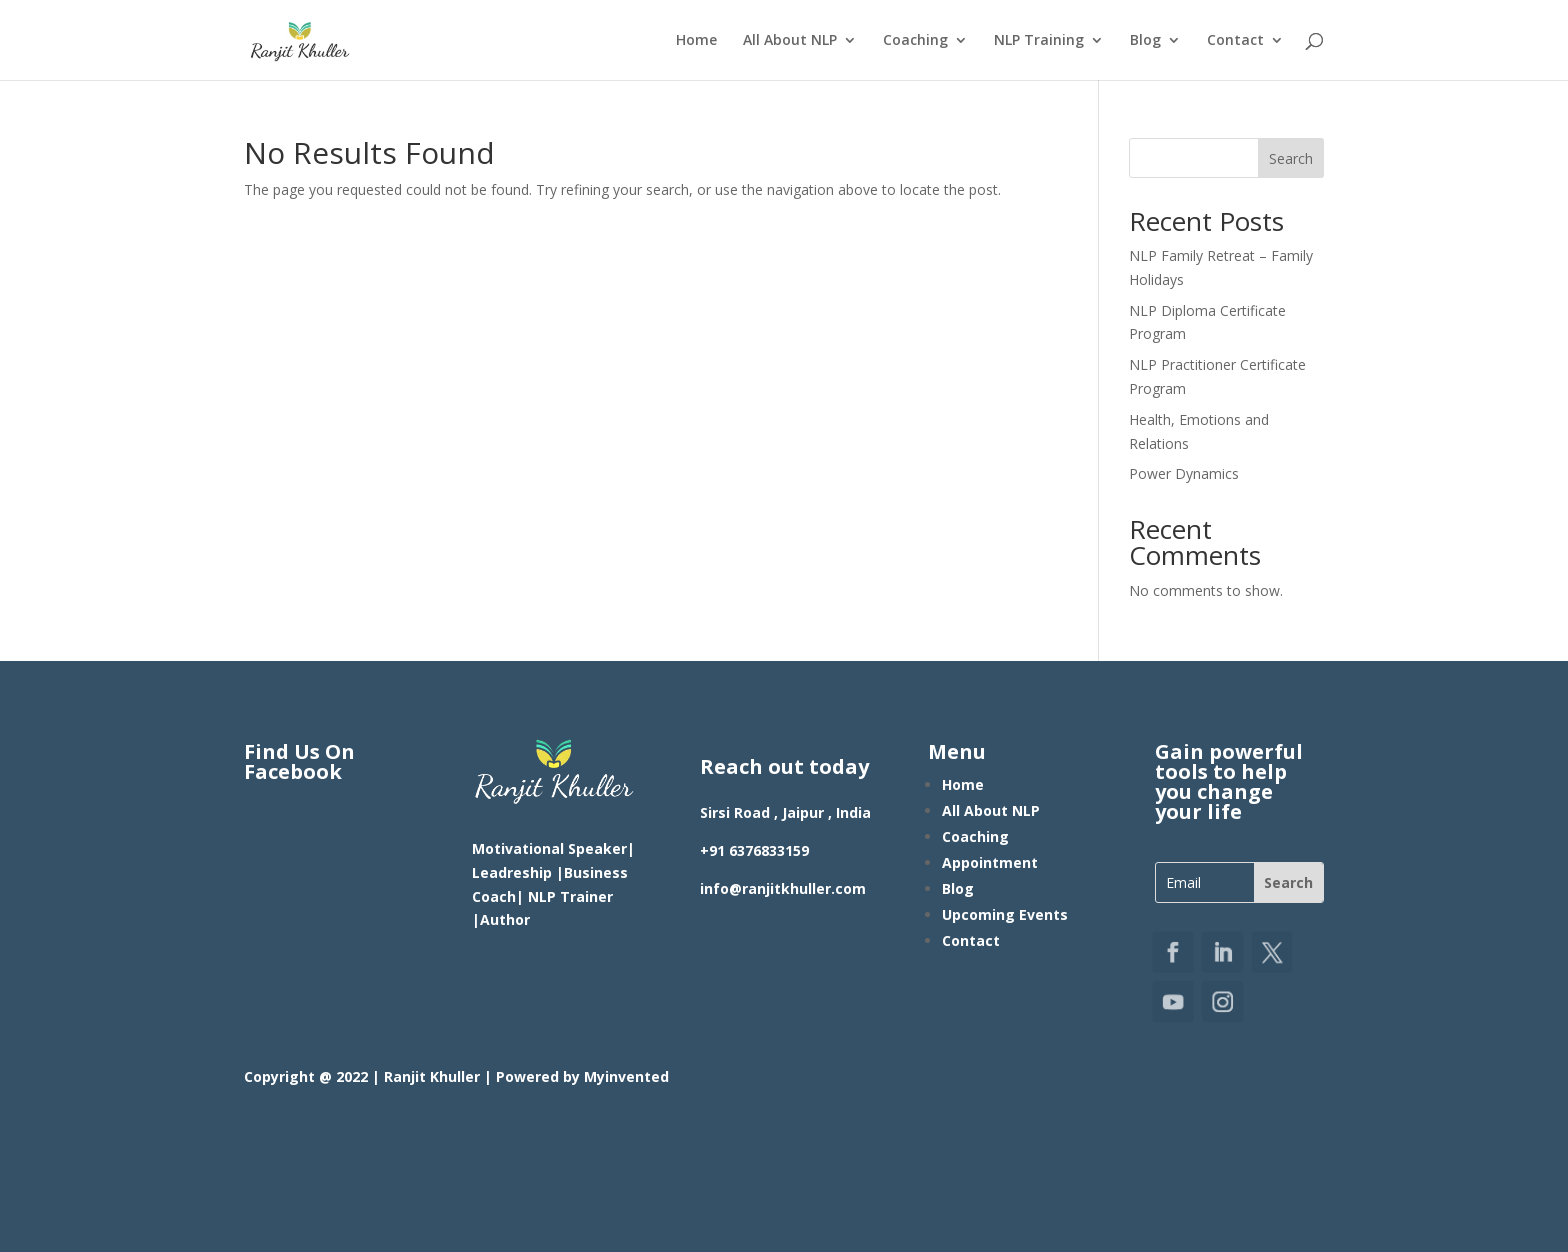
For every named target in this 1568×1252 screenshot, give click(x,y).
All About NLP (790, 41)
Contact (1235, 41)
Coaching (915, 41)
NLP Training (1039, 41)
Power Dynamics (1184, 473)
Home (696, 41)
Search (1291, 158)
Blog (1145, 41)
